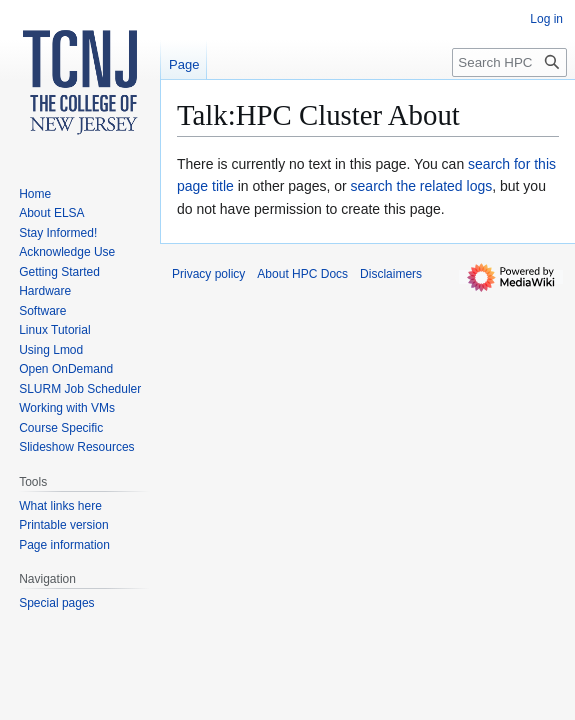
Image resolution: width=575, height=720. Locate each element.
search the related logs (422, 186)
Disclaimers (391, 274)
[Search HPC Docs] (509, 62)
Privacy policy (208, 274)
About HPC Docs (302, 274)
